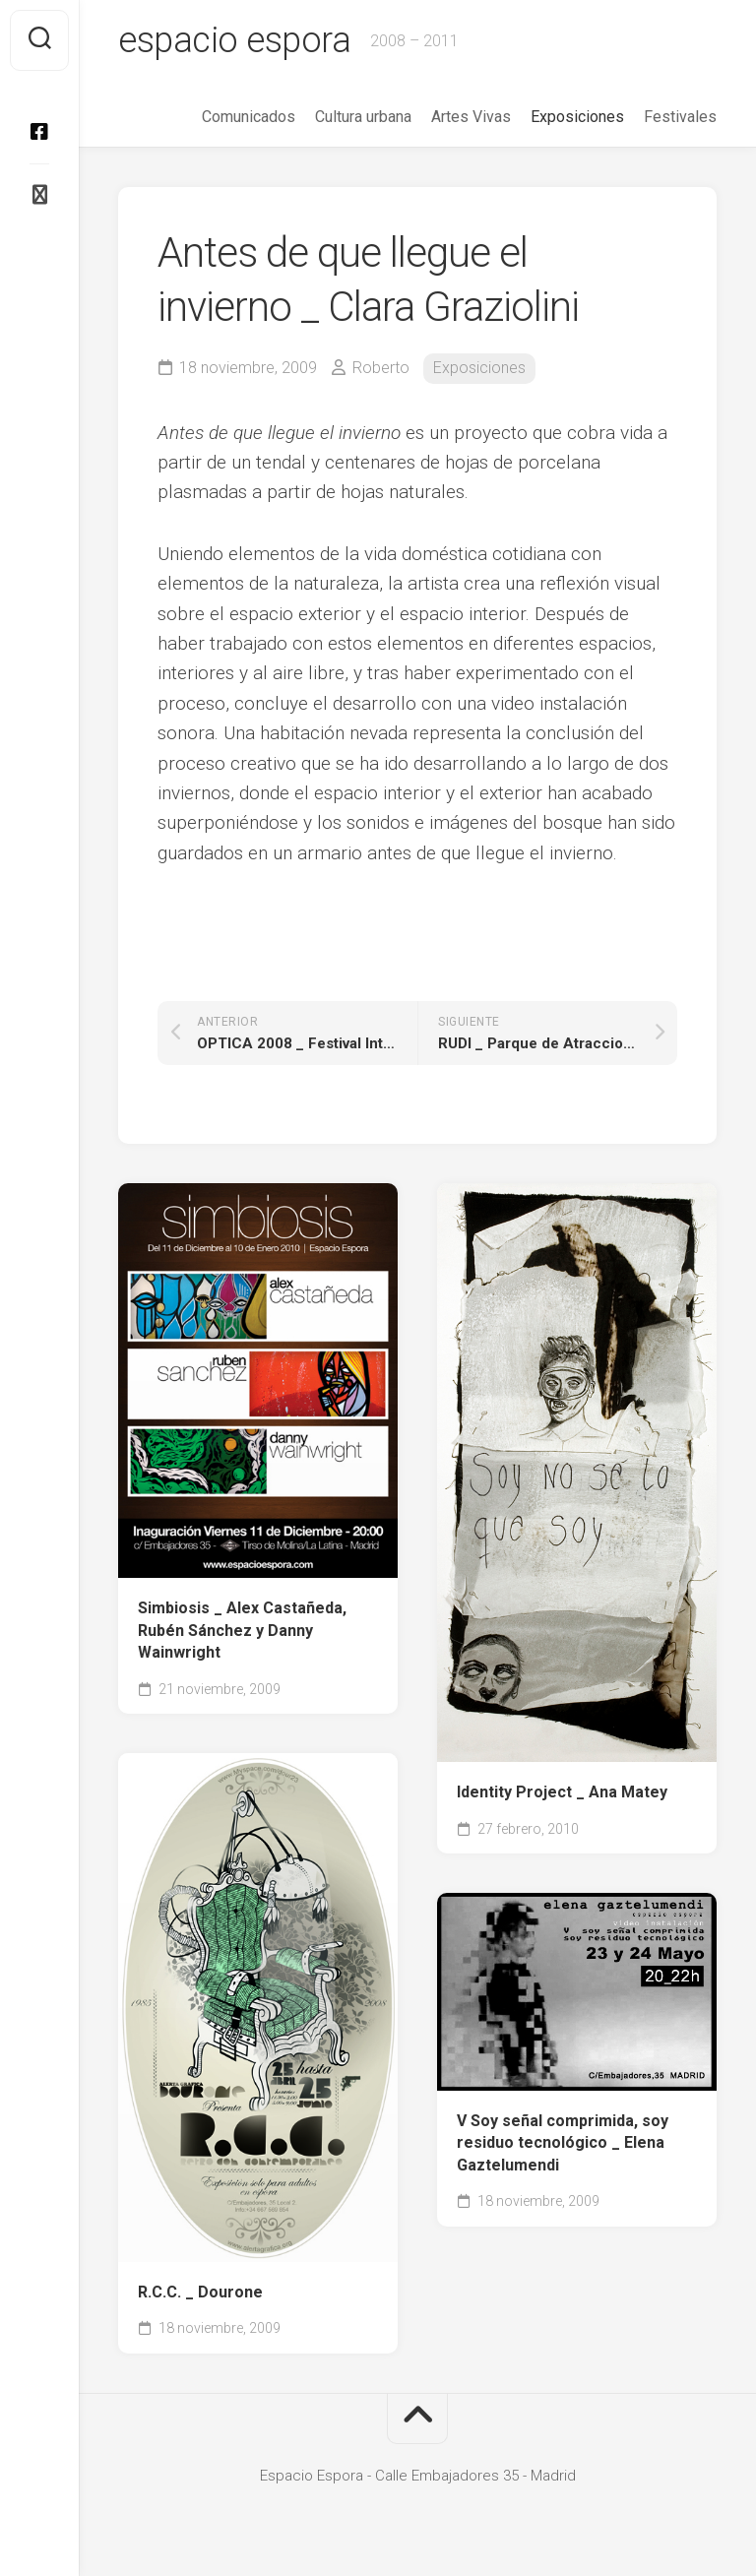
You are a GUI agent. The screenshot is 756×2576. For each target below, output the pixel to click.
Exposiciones (577, 116)
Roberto (381, 367)
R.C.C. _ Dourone (200, 2292)
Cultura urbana (363, 116)
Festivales (680, 116)
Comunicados (248, 116)
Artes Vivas (471, 116)
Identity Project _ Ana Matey (562, 1792)
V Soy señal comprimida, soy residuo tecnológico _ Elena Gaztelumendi (562, 2142)
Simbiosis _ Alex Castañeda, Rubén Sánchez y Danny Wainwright (242, 1630)
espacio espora (234, 40)
